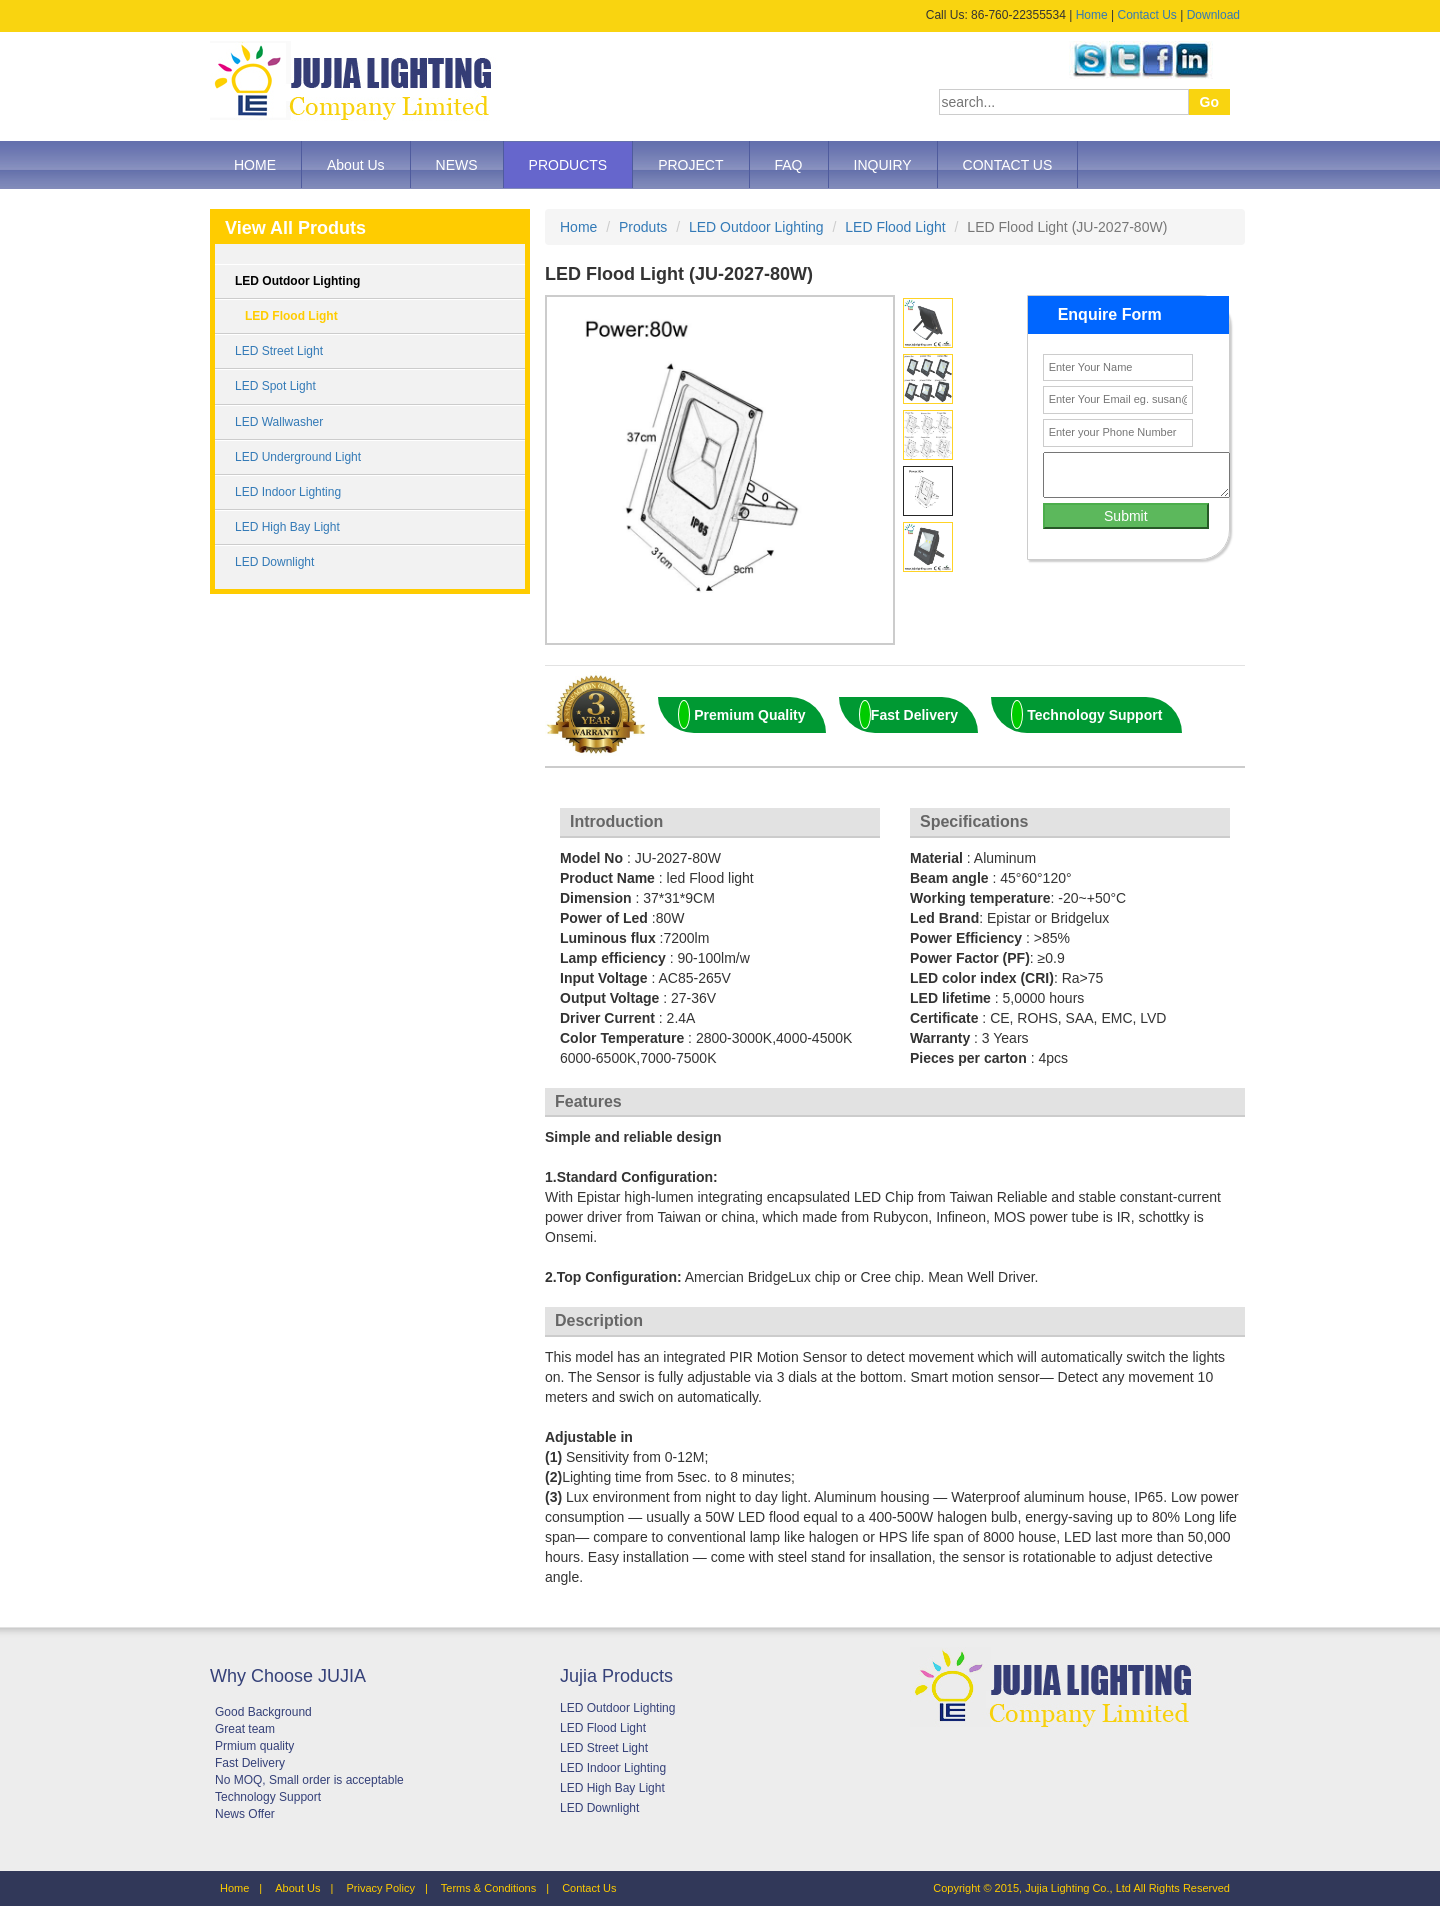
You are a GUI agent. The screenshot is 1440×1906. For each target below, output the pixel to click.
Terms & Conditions (488, 1888)
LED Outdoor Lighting (297, 281)
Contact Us (1146, 15)
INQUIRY (883, 165)
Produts (643, 227)
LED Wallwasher (279, 422)
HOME (255, 165)
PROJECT (690, 165)
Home (1092, 15)
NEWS (457, 165)
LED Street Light (279, 351)
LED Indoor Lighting (288, 492)
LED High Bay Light (287, 527)
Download (1213, 15)
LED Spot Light (275, 386)
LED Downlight (274, 562)
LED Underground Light (298, 457)
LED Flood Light (291, 316)
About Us (356, 165)
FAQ (789, 165)
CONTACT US (1008, 165)
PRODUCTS (568, 165)
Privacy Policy (380, 1888)
